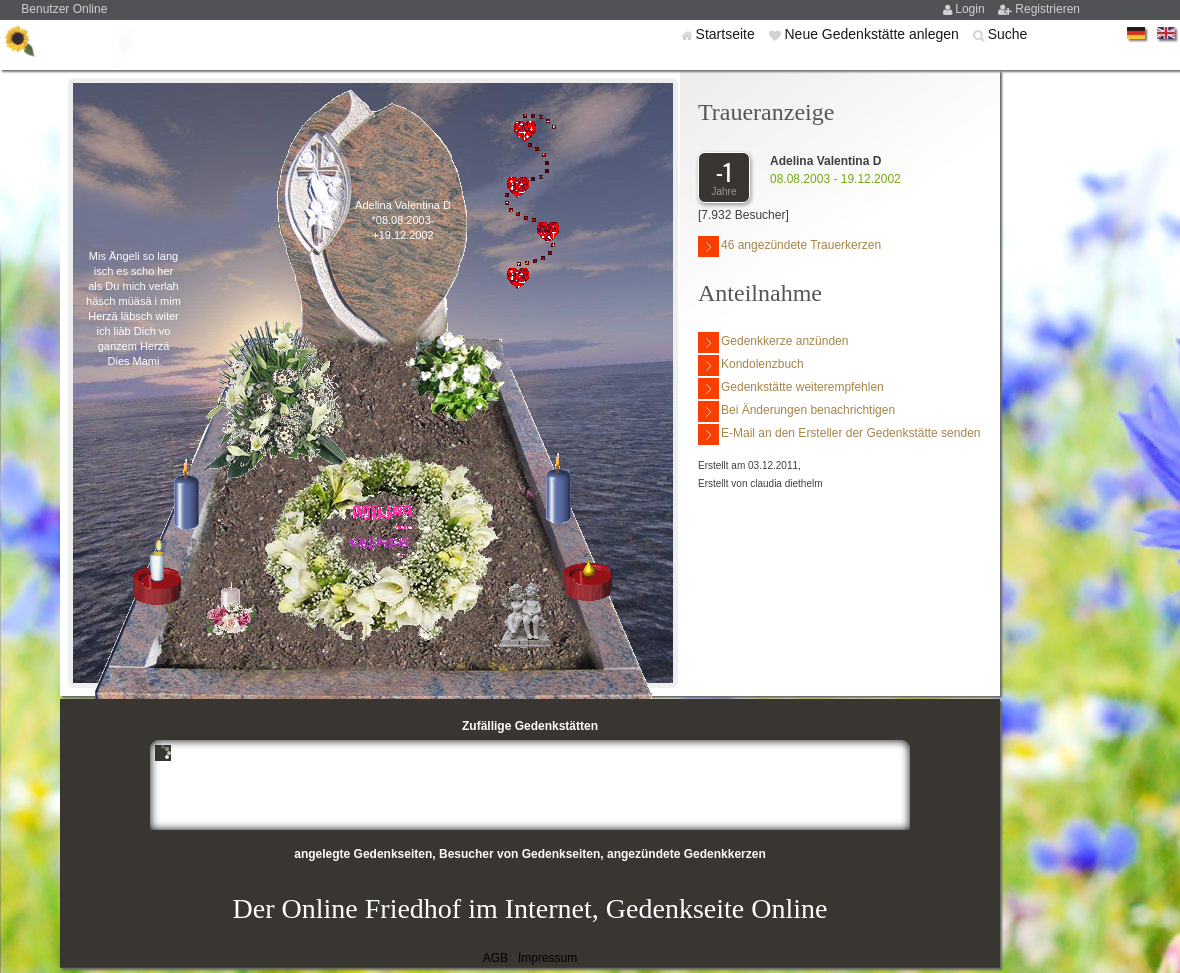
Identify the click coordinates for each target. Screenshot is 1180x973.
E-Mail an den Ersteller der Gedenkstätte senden (839, 434)
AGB (495, 958)
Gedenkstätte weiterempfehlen (791, 388)
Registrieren (1047, 9)
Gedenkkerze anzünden (773, 342)
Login (971, 9)
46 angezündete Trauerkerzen (789, 246)
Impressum (547, 958)
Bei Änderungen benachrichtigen (796, 411)
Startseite (727, 34)
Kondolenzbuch (751, 365)
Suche (1008, 34)
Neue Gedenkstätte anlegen (873, 34)
